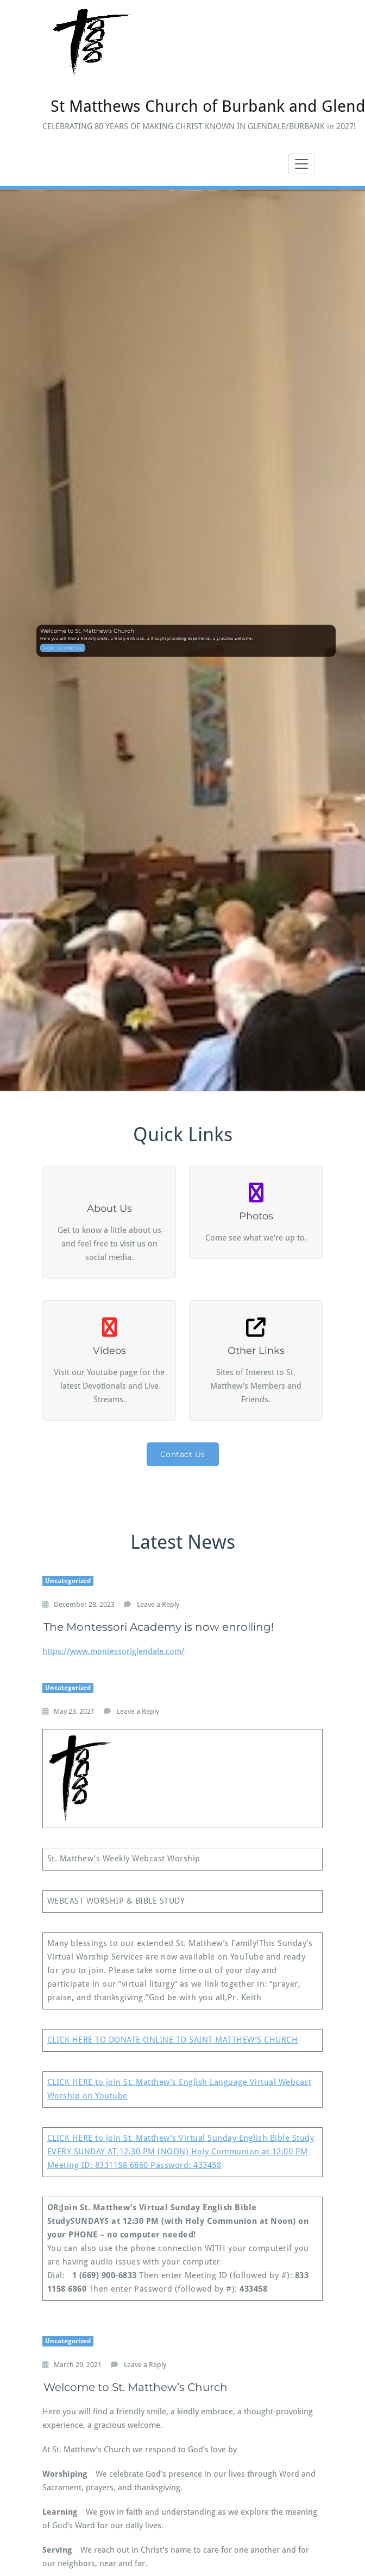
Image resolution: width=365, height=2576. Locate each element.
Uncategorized (68, 1581)
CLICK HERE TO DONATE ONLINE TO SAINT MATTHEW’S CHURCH (172, 2040)
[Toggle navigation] (301, 164)
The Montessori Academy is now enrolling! (158, 1626)
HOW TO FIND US (62, 648)
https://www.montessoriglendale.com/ (113, 1651)
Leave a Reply (158, 1604)
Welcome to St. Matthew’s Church (135, 2387)
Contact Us (182, 1454)
